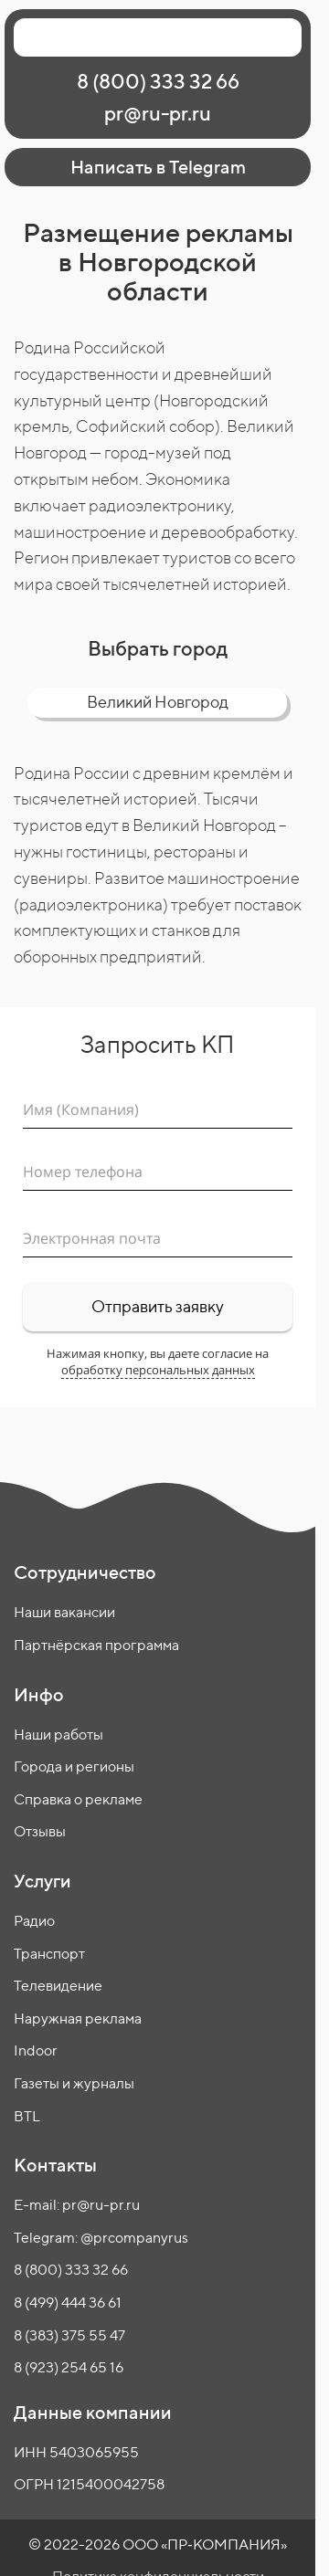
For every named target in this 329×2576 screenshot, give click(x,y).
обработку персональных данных (158, 1370)
